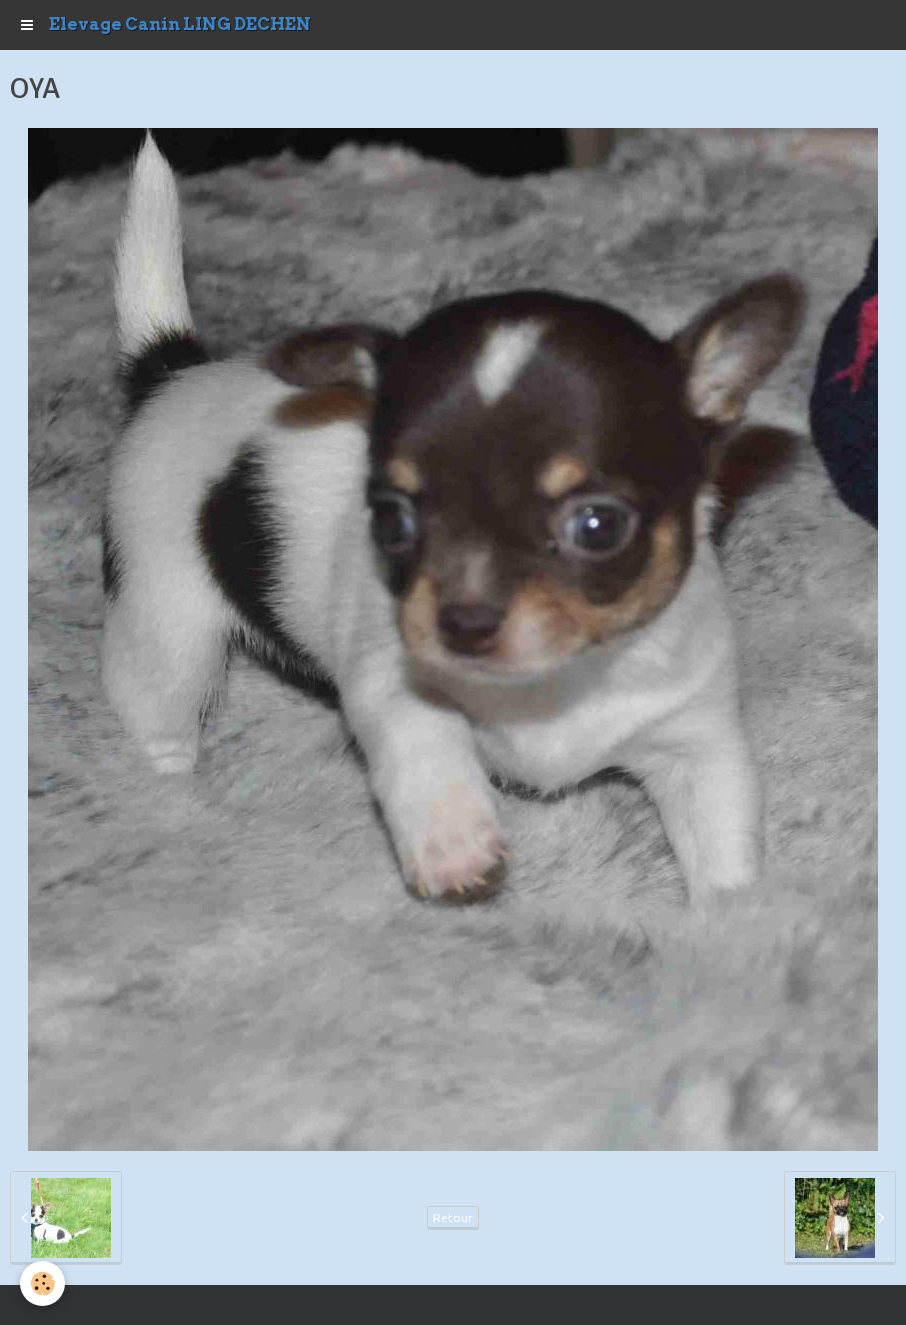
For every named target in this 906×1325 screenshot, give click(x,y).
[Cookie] (42, 1283)
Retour (453, 1217)
